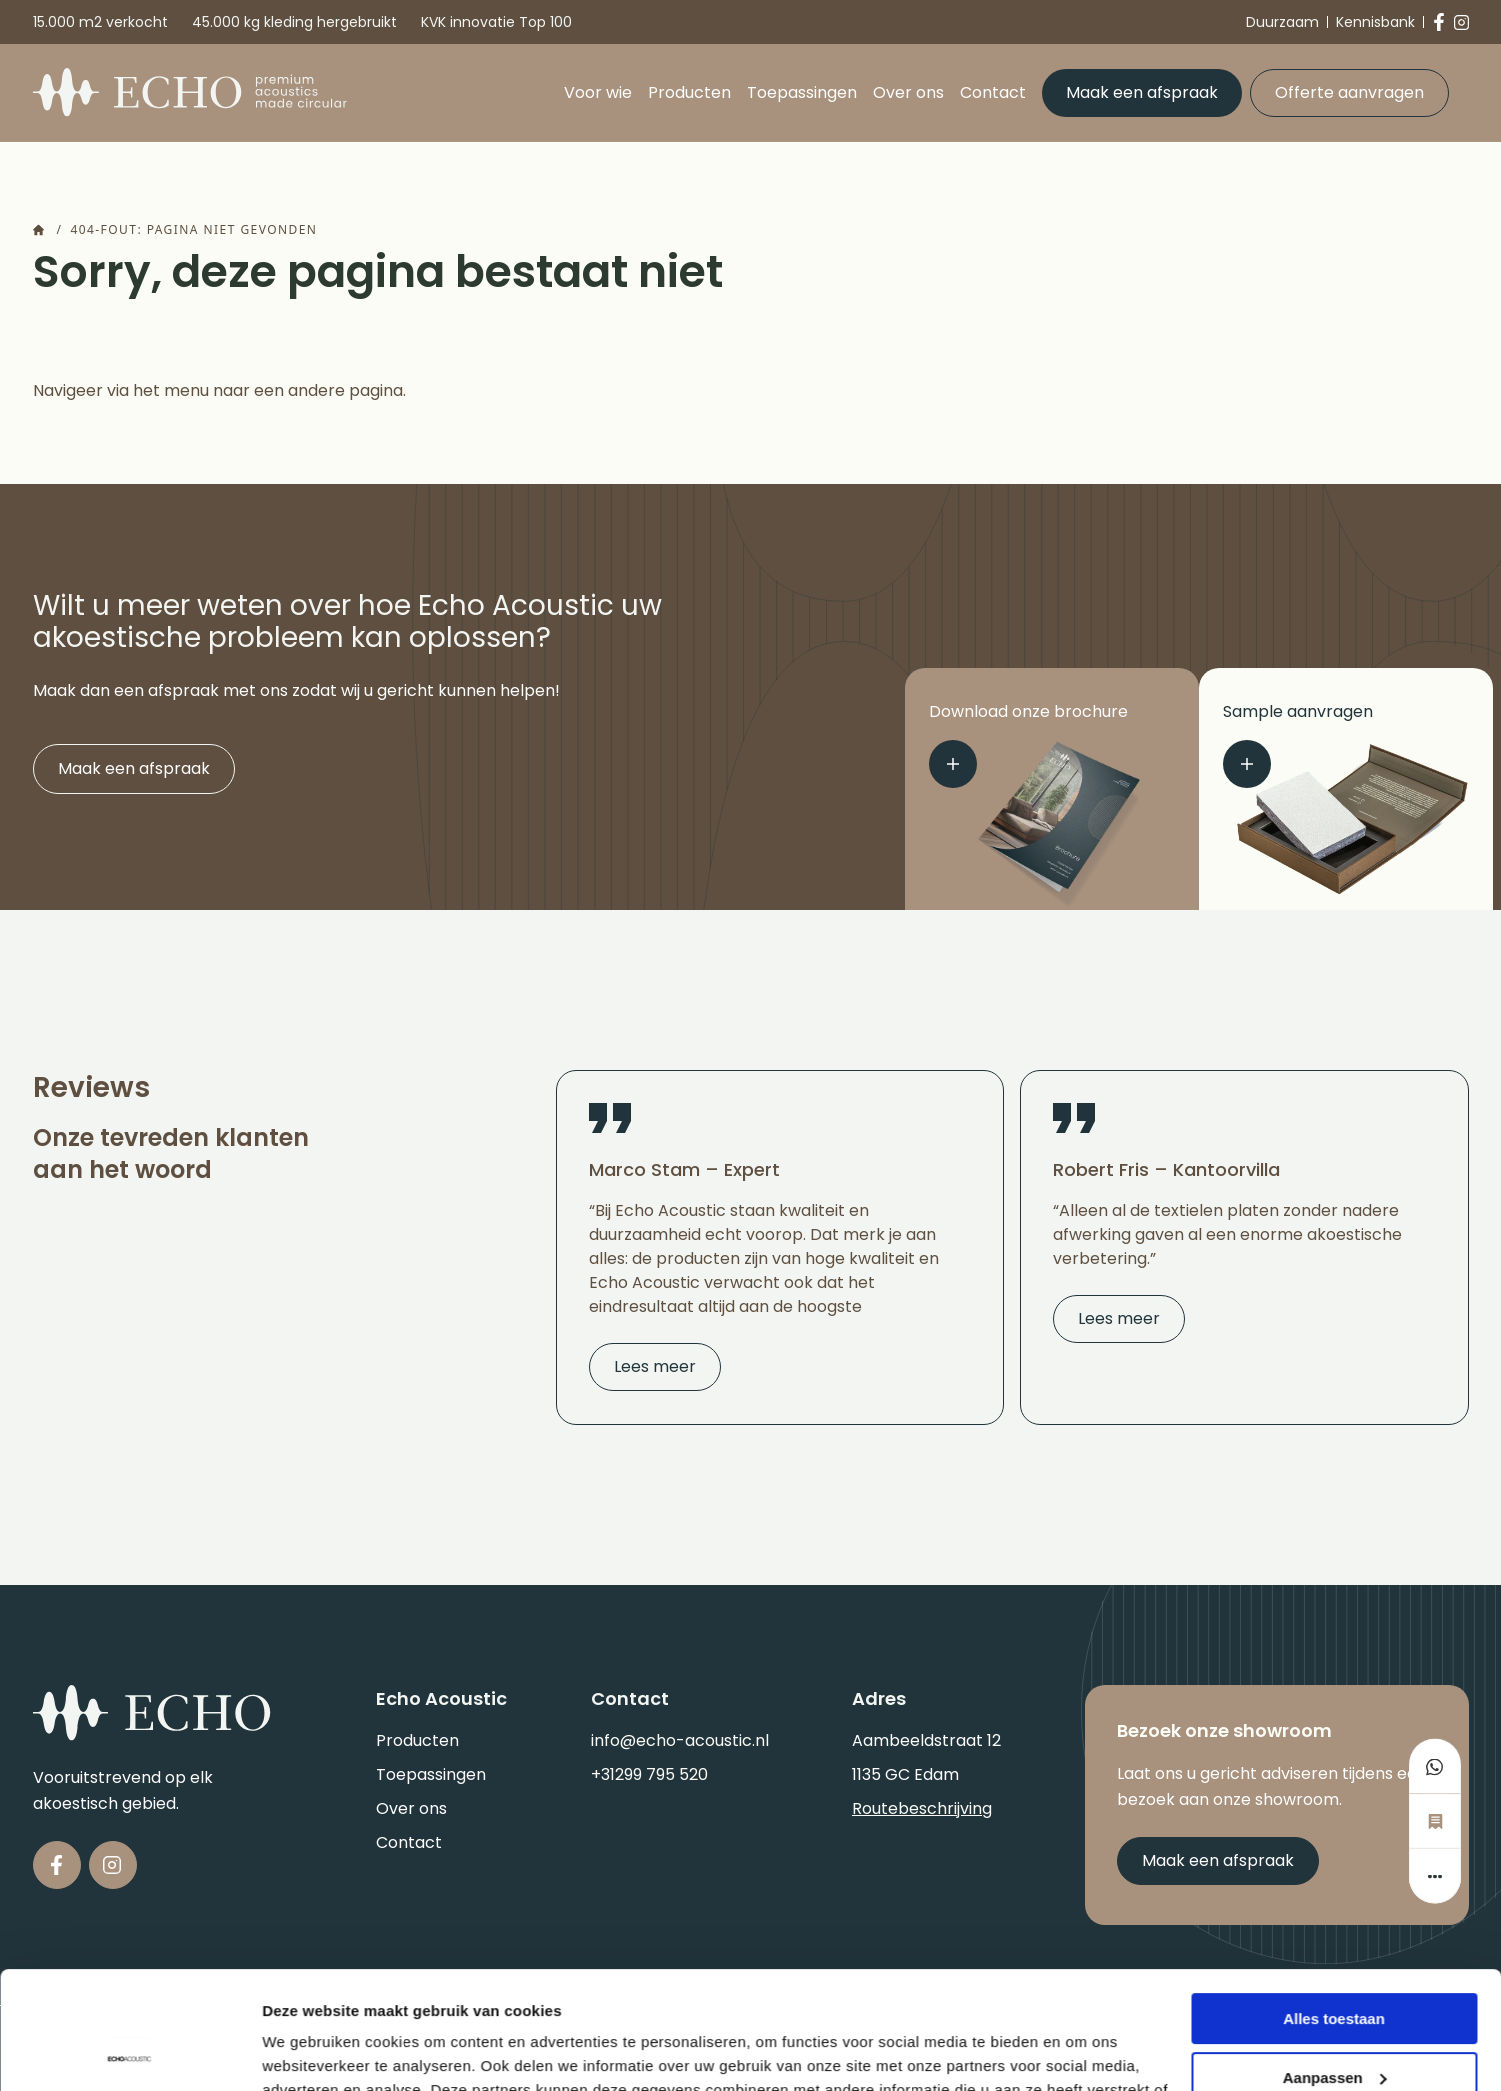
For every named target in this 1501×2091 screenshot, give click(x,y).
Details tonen (309, 2051)
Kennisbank (1375, 22)
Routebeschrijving (922, 1808)
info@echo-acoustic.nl (680, 1740)
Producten (689, 92)
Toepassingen (802, 92)
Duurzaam (1282, 22)
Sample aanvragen (1298, 744)
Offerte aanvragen (1349, 92)
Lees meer (655, 1366)
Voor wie (598, 92)
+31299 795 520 (649, 1774)
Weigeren (1333, 2018)
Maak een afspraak (1142, 92)
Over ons (908, 92)
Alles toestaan (1334, 1901)
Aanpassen (1335, 1959)
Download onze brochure (1028, 744)
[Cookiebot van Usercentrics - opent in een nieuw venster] (129, 2052)
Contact (993, 92)
